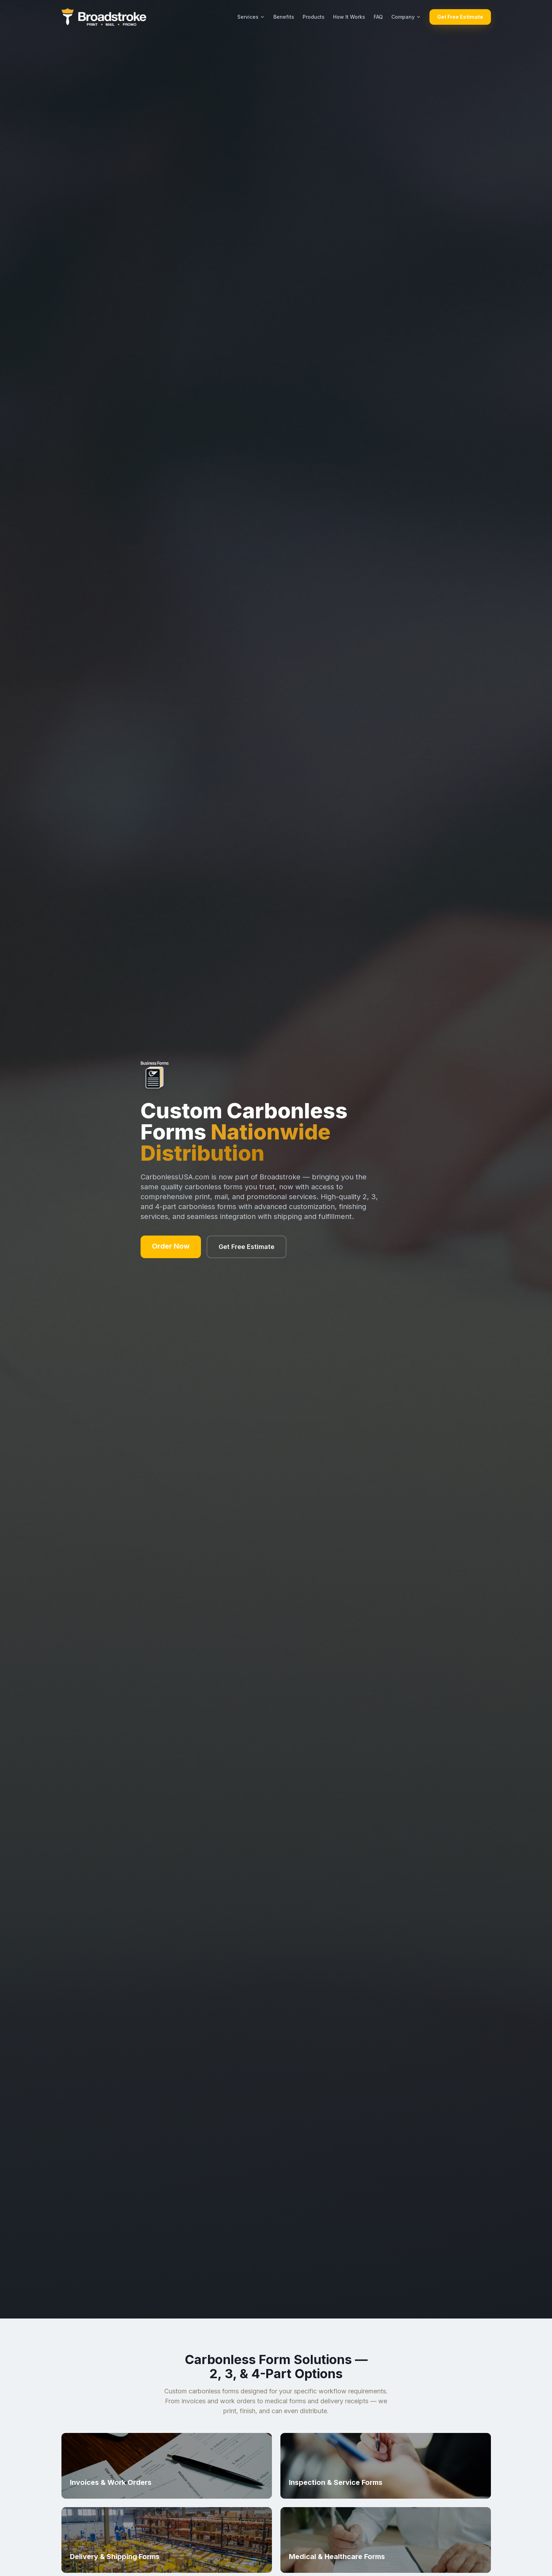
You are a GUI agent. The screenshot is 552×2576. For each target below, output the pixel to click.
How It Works (349, 17)
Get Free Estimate (460, 17)
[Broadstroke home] (103, 17)
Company (406, 17)
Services (251, 17)
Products (314, 17)
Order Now (171, 1246)
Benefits (283, 17)
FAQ (378, 17)
